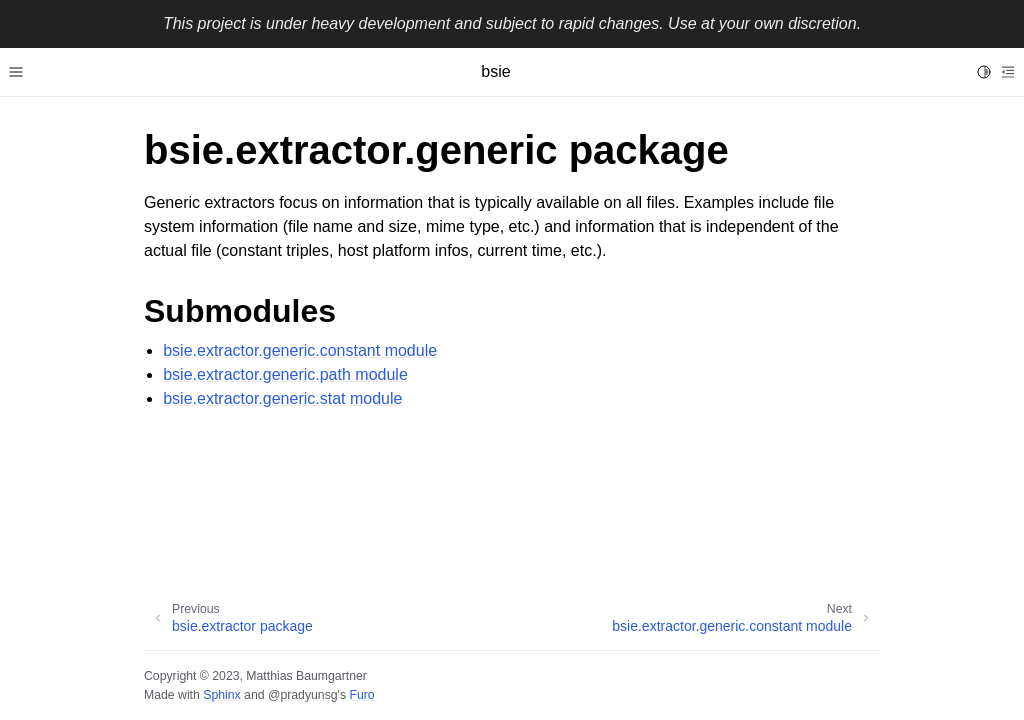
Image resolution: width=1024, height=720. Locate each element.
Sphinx (221, 695)
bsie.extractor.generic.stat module (282, 398)
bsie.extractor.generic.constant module (300, 350)
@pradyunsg (303, 695)
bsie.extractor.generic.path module (285, 374)
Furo (361, 695)
